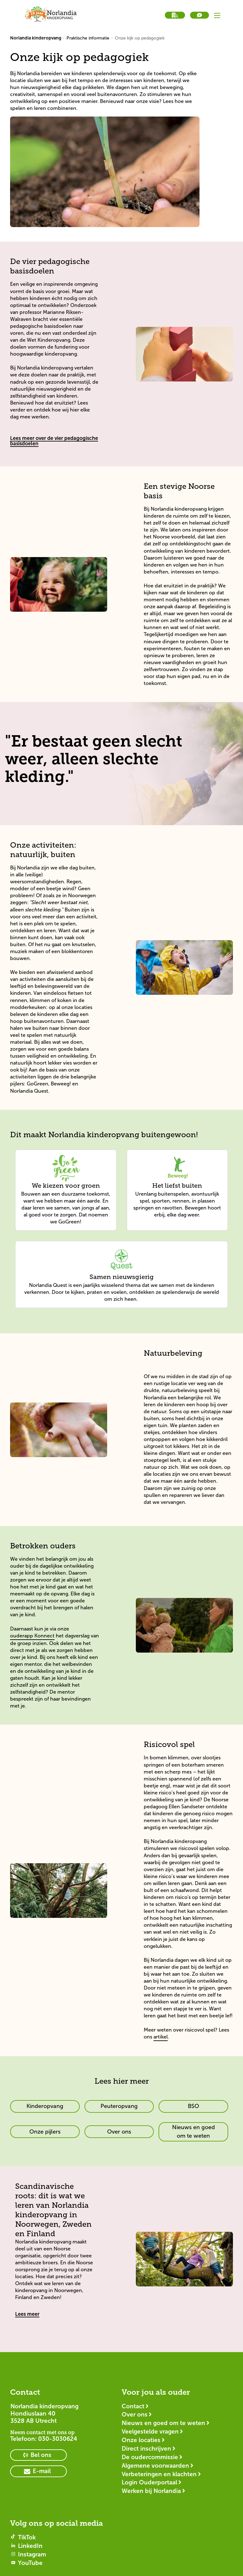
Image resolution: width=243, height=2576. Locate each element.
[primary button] (45, 2106)
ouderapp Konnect (32, 1635)
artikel (160, 2036)
